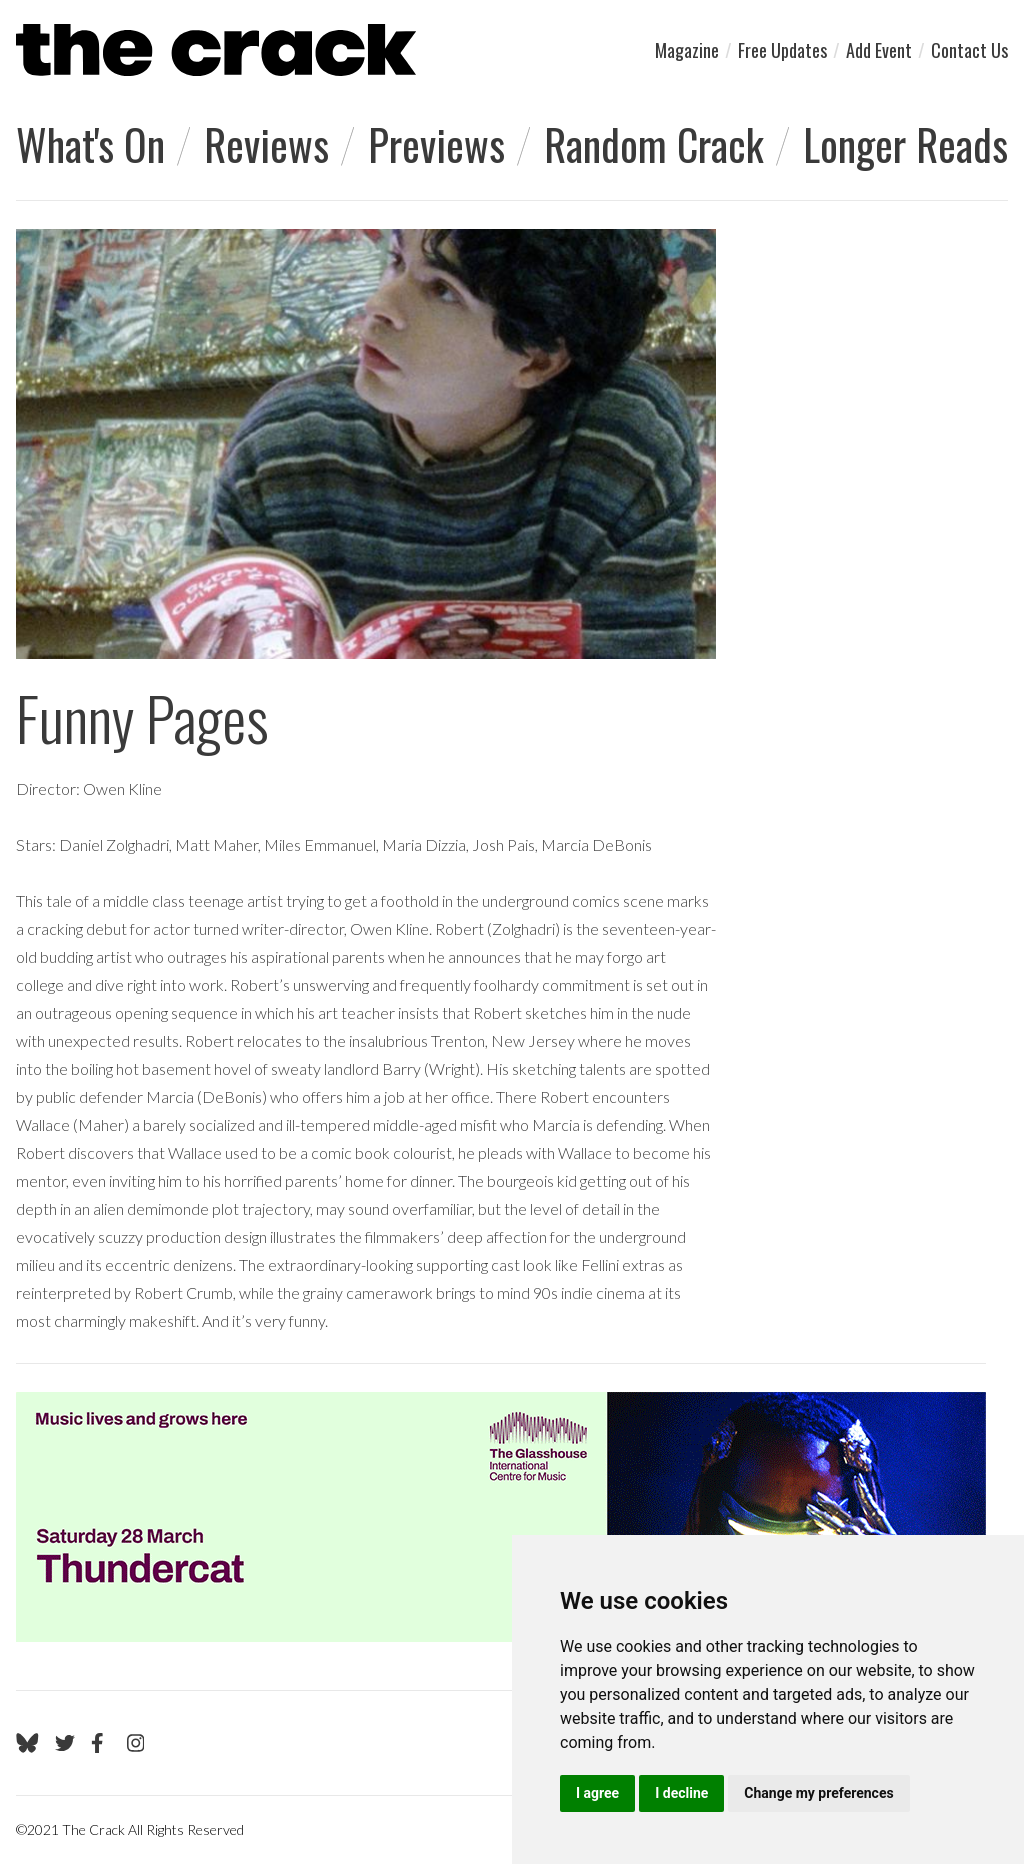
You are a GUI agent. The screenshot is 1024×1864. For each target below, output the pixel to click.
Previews (436, 144)
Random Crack (654, 144)
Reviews (266, 144)
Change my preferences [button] (818, 1793)
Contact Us (969, 50)
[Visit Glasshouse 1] (501, 1517)
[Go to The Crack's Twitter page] (65, 1743)
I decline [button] (681, 1793)
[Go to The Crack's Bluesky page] (27, 1743)
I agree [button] (597, 1793)
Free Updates (782, 50)
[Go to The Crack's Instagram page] (136, 1743)
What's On (90, 144)
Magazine (687, 50)
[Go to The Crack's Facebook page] (101, 1743)
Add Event (879, 50)
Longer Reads (905, 144)
